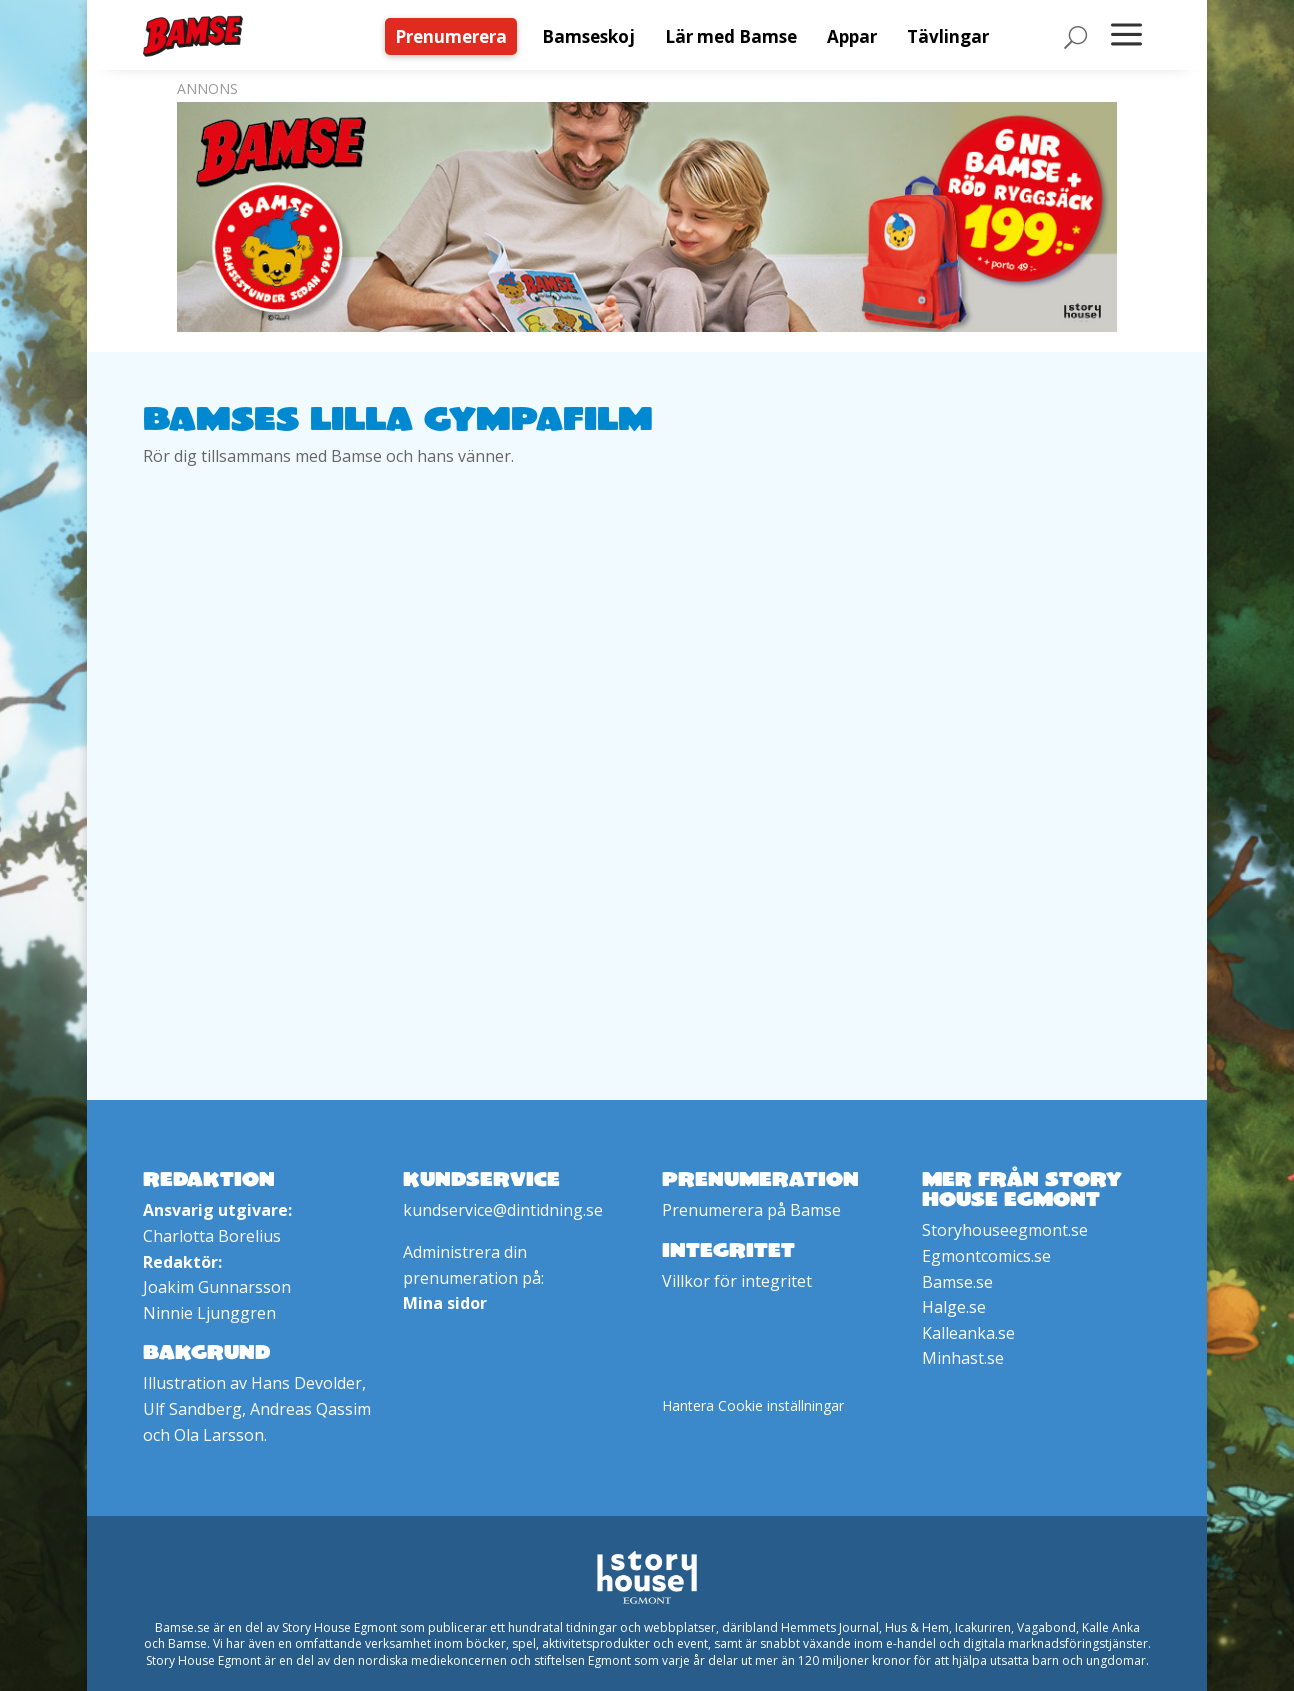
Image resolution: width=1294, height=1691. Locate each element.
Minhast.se (963, 1358)
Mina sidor (445, 1303)
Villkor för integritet (737, 1281)
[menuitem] (456, 36)
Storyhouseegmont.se (1005, 1230)
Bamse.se (957, 1282)
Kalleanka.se (968, 1333)
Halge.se (954, 1307)
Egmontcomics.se (986, 1256)
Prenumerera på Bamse (751, 1210)
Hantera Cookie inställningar (753, 1405)
